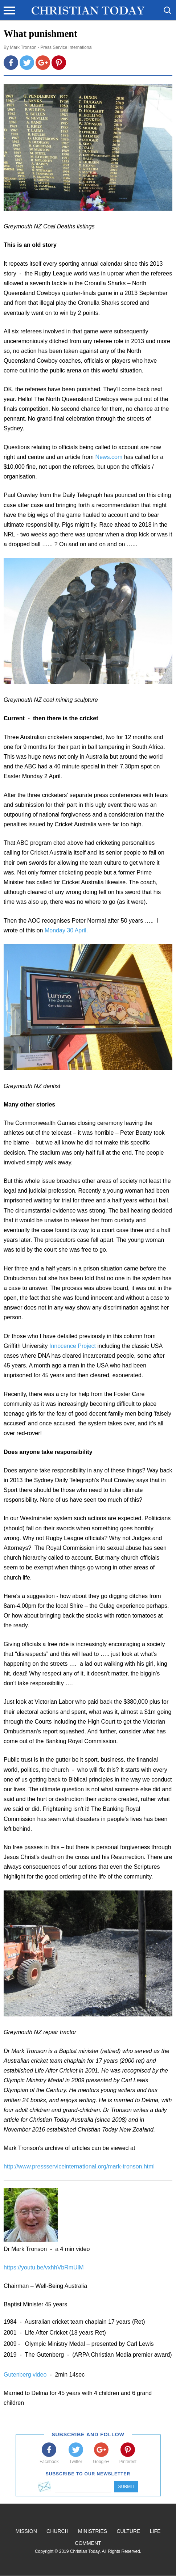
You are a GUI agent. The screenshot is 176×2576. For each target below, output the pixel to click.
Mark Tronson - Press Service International (51, 47)
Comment (88, 2543)
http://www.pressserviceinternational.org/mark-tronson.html (79, 2166)
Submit (126, 2486)
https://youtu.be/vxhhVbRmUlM (44, 2267)
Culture (128, 2531)
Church (57, 2531)
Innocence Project (73, 1346)
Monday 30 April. (66, 930)
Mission (26, 2531)
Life (155, 2531)
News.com (109, 457)
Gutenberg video (26, 2374)
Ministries (92, 2531)
